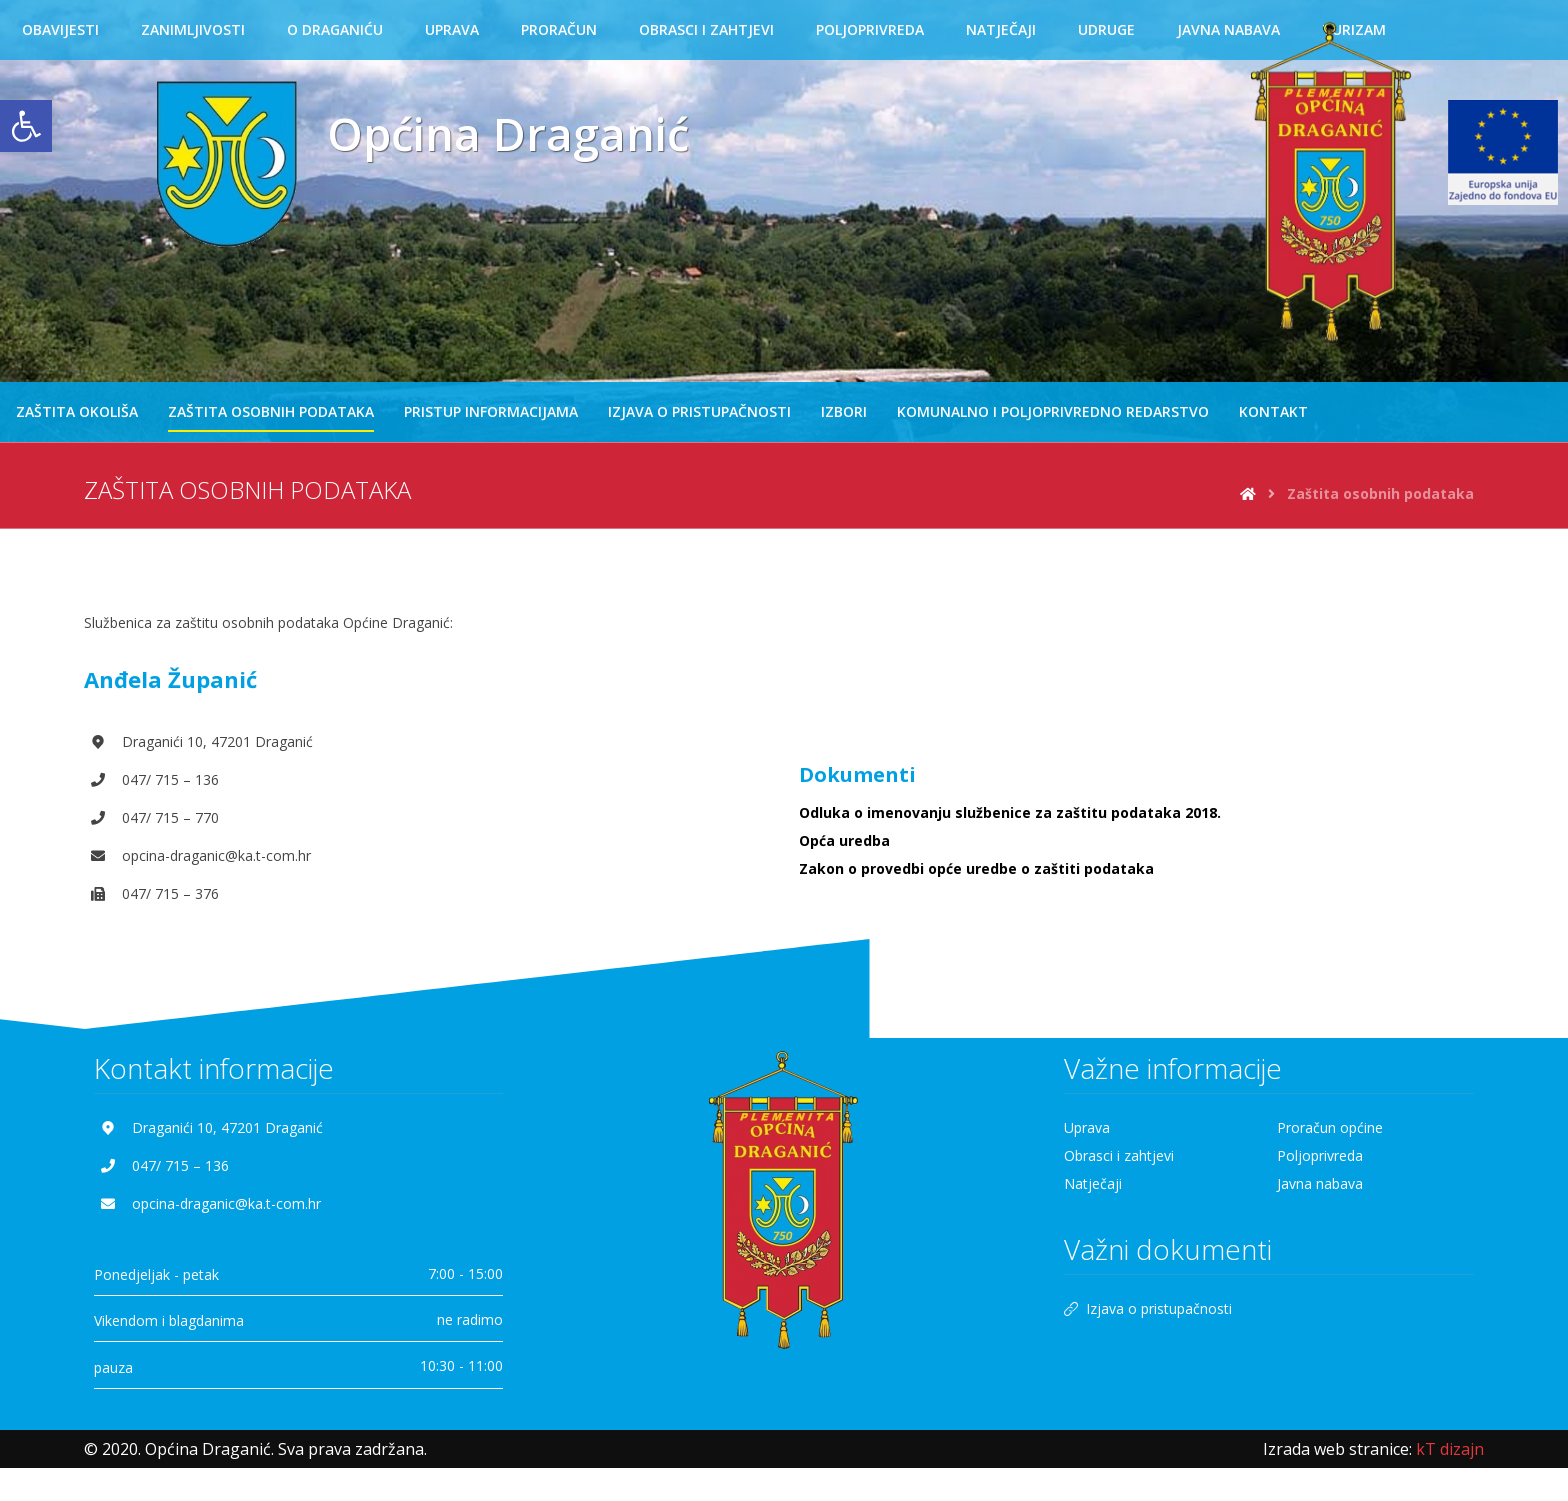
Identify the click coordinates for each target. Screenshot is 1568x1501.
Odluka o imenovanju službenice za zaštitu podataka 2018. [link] (1010, 813)
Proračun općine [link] (1330, 1128)
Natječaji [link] (1093, 1184)
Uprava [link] (1087, 1128)
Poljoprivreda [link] (1320, 1156)
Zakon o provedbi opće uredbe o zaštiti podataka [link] (976, 869)
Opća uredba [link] (844, 841)
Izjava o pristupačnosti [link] (1148, 1310)
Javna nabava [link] (1320, 1184)
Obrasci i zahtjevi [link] (1119, 1156)
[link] (26, 126)
